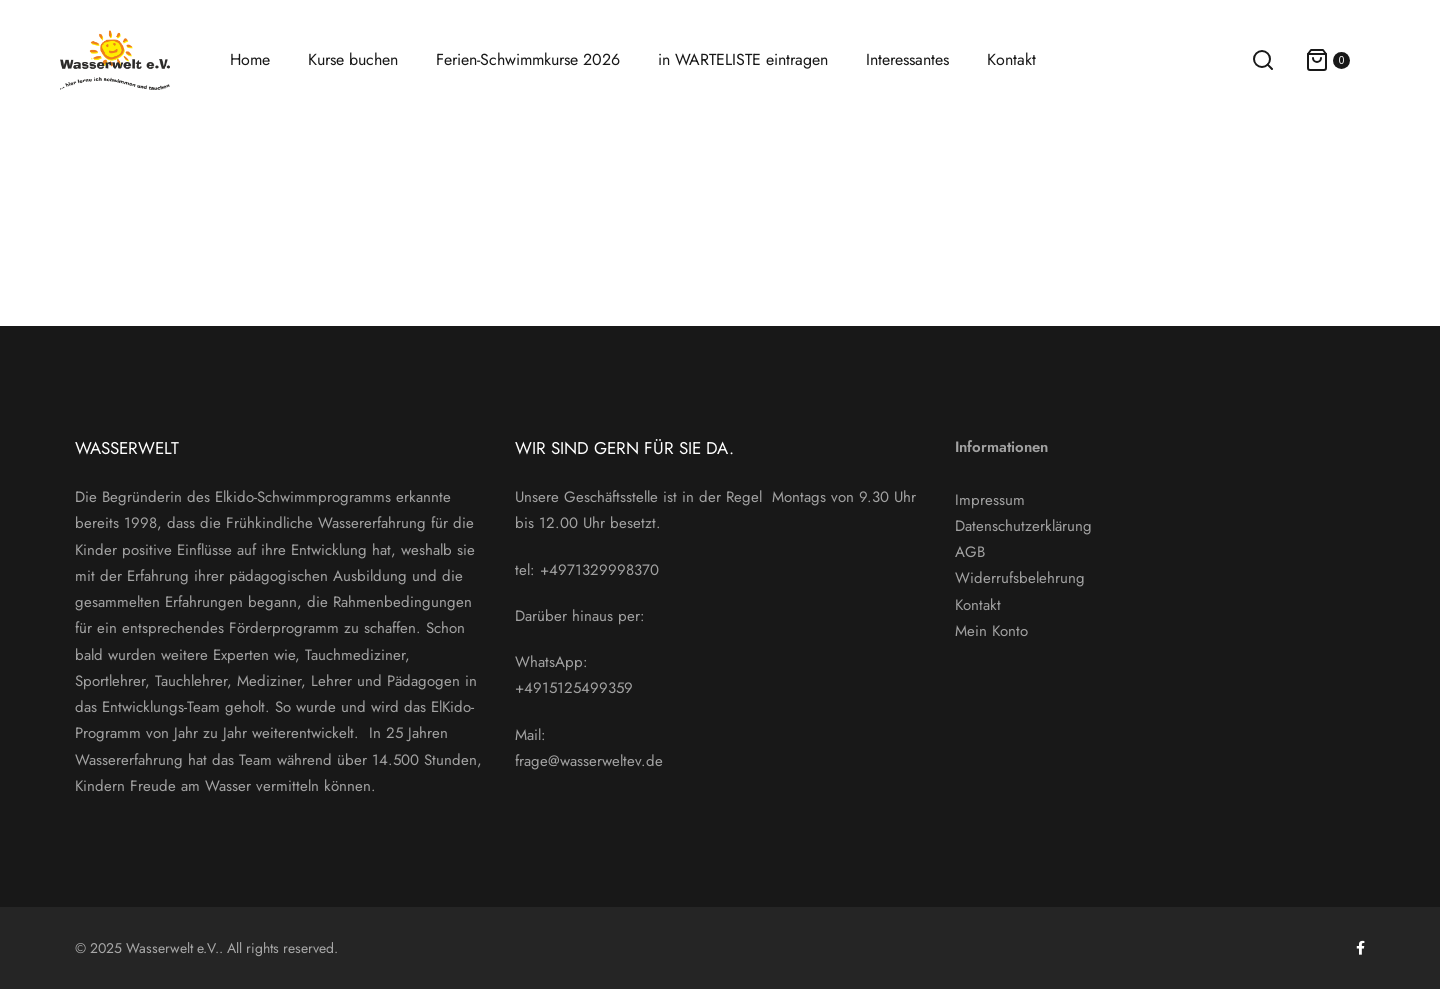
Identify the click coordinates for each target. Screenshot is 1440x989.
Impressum (990, 500)
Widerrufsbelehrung (1020, 578)
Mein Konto (991, 631)
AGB (970, 552)
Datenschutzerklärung (1023, 526)
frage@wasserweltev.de (589, 761)
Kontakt (978, 605)
